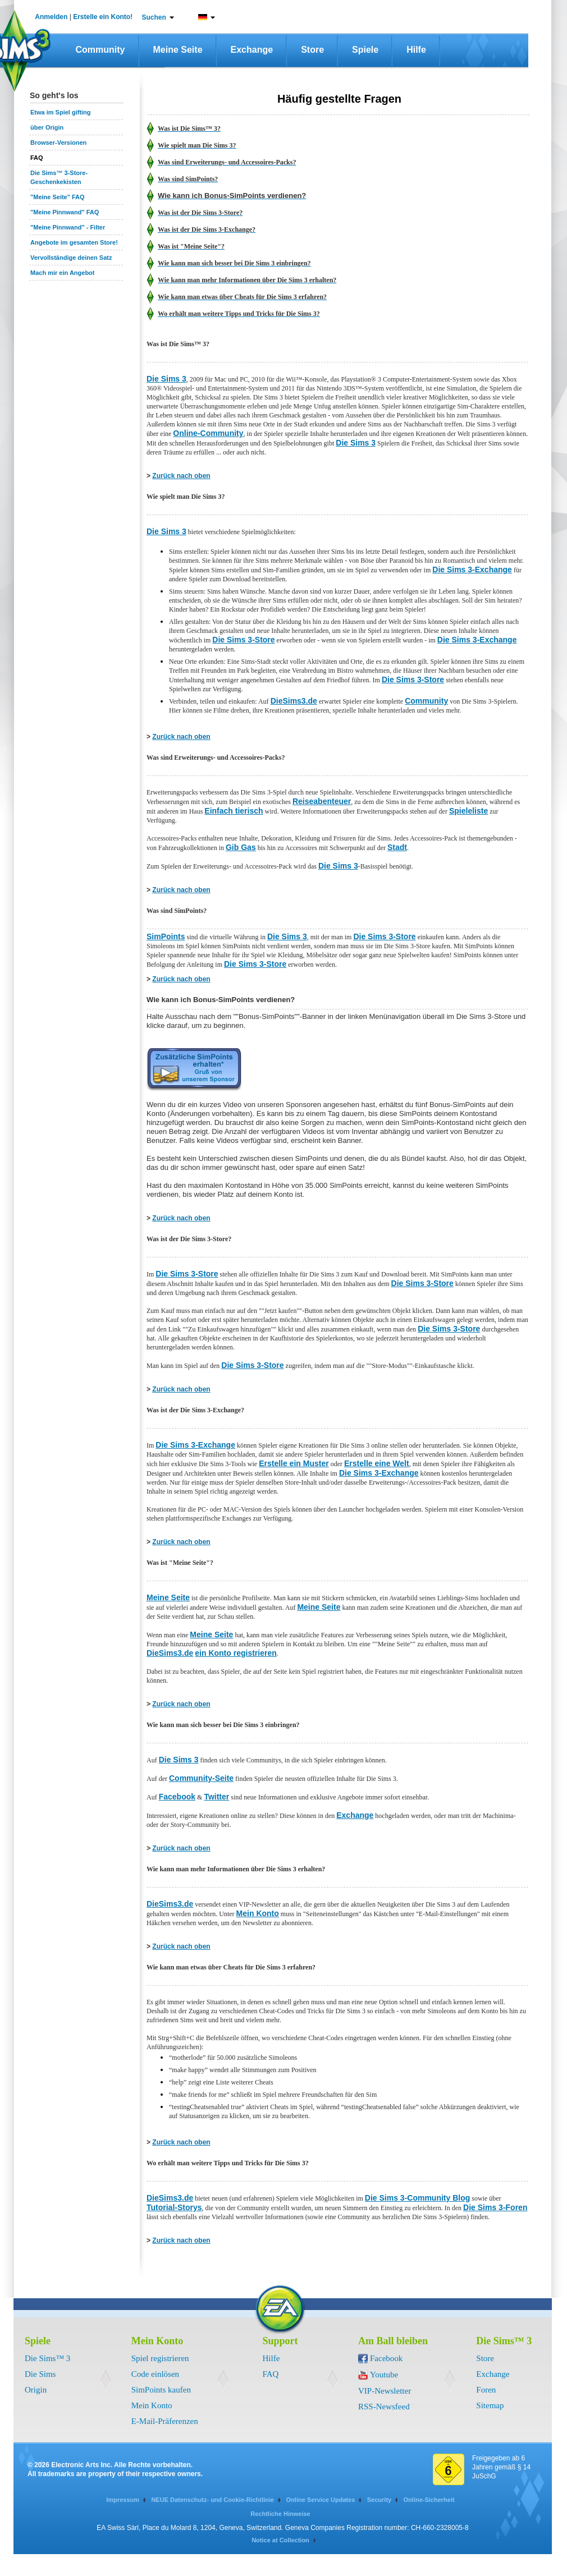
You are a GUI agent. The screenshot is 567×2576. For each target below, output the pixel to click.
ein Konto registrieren (235, 1653)
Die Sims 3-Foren (495, 2207)
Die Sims (40, 2374)
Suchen (154, 17)
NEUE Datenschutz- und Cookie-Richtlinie (212, 2499)
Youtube (384, 2374)
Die (273, 936)
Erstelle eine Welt (376, 1463)
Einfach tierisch (233, 810)
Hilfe (416, 49)
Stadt (397, 847)
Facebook (177, 1796)
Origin (36, 2389)
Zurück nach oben (181, 476)
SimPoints (166, 936)
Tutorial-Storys (174, 2207)
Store (312, 49)
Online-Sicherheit (429, 2499)
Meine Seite (178, 49)
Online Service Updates (320, 2499)
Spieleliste (468, 810)
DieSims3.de (294, 700)
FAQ (271, 2374)
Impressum (122, 2499)
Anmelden (51, 17)
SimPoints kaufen (161, 2389)
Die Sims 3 (166, 378)
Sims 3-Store (390, 936)
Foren (486, 2389)
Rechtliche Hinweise (280, 2513)
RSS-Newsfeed (384, 2406)
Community (100, 49)
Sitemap (490, 2405)
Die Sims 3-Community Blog (417, 2197)
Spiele (365, 49)
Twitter (216, 1796)
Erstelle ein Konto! (102, 17)
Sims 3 (293, 936)
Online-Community (208, 433)
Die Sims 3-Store (243, 639)
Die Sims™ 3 (47, 2358)
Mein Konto (257, 1913)
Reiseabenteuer (321, 801)
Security (379, 2499)
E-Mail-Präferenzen (164, 2421)
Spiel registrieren (160, 2358)
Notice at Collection (280, 2540)
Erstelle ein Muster (294, 1463)
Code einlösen (155, 2374)
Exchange (252, 49)
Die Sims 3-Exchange (472, 569)
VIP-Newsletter (384, 2390)
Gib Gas (241, 847)
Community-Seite (201, 1778)
